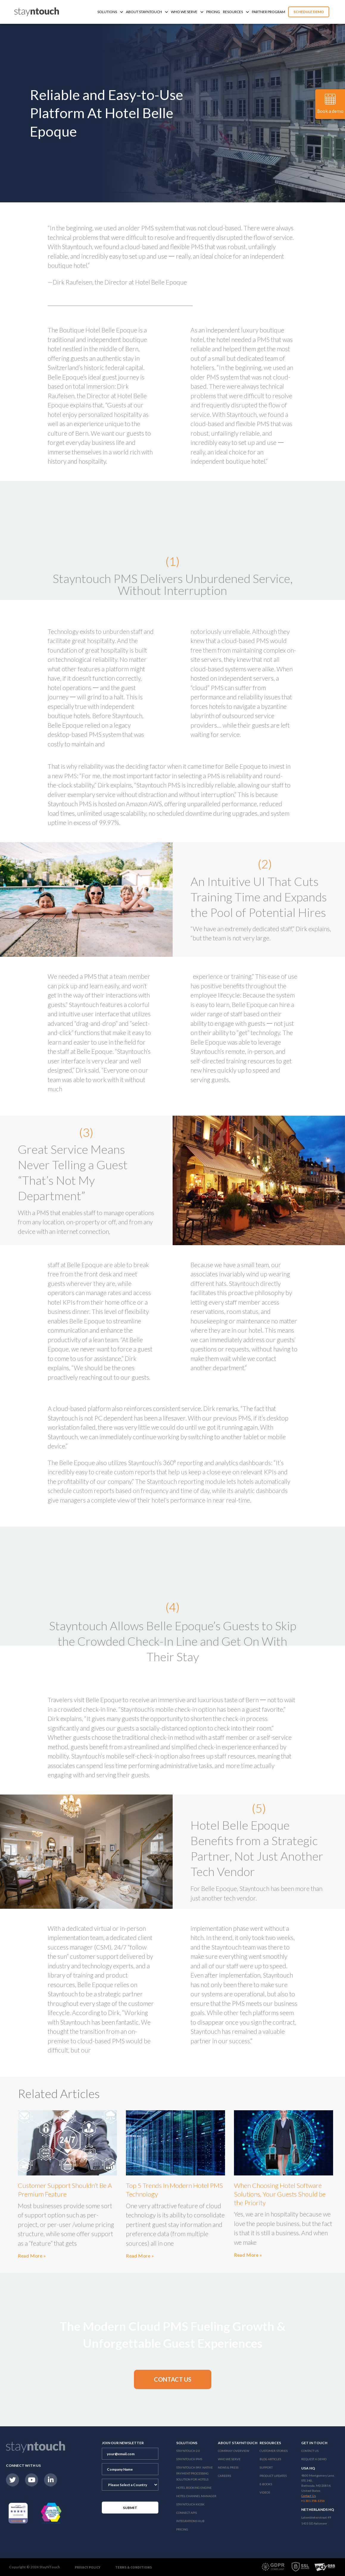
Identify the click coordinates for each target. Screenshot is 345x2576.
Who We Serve (187, 12)
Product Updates (273, 2475)
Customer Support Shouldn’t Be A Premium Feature (65, 2189)
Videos (265, 2492)
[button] (172, 2379)
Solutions (110, 12)
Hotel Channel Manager (196, 2496)
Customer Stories (274, 2450)
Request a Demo (314, 2459)
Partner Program (268, 12)
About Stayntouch (147, 12)
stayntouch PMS (189, 2459)
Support (266, 2467)
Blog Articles (270, 2459)
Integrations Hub (190, 2521)
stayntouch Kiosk (190, 2504)
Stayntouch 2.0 (188, 2450)
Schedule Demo (309, 12)
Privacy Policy (87, 2567)
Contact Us (310, 2450)
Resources (236, 12)
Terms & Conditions (133, 2567)
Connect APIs (186, 2512)
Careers (224, 2475)
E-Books (266, 2484)
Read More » (32, 2255)
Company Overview (233, 2450)
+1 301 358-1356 (313, 2500)
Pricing (213, 12)
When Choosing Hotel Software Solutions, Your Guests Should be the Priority (280, 2193)
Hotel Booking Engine (194, 2487)
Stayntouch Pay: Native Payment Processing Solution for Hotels (194, 2473)
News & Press (228, 2467)
